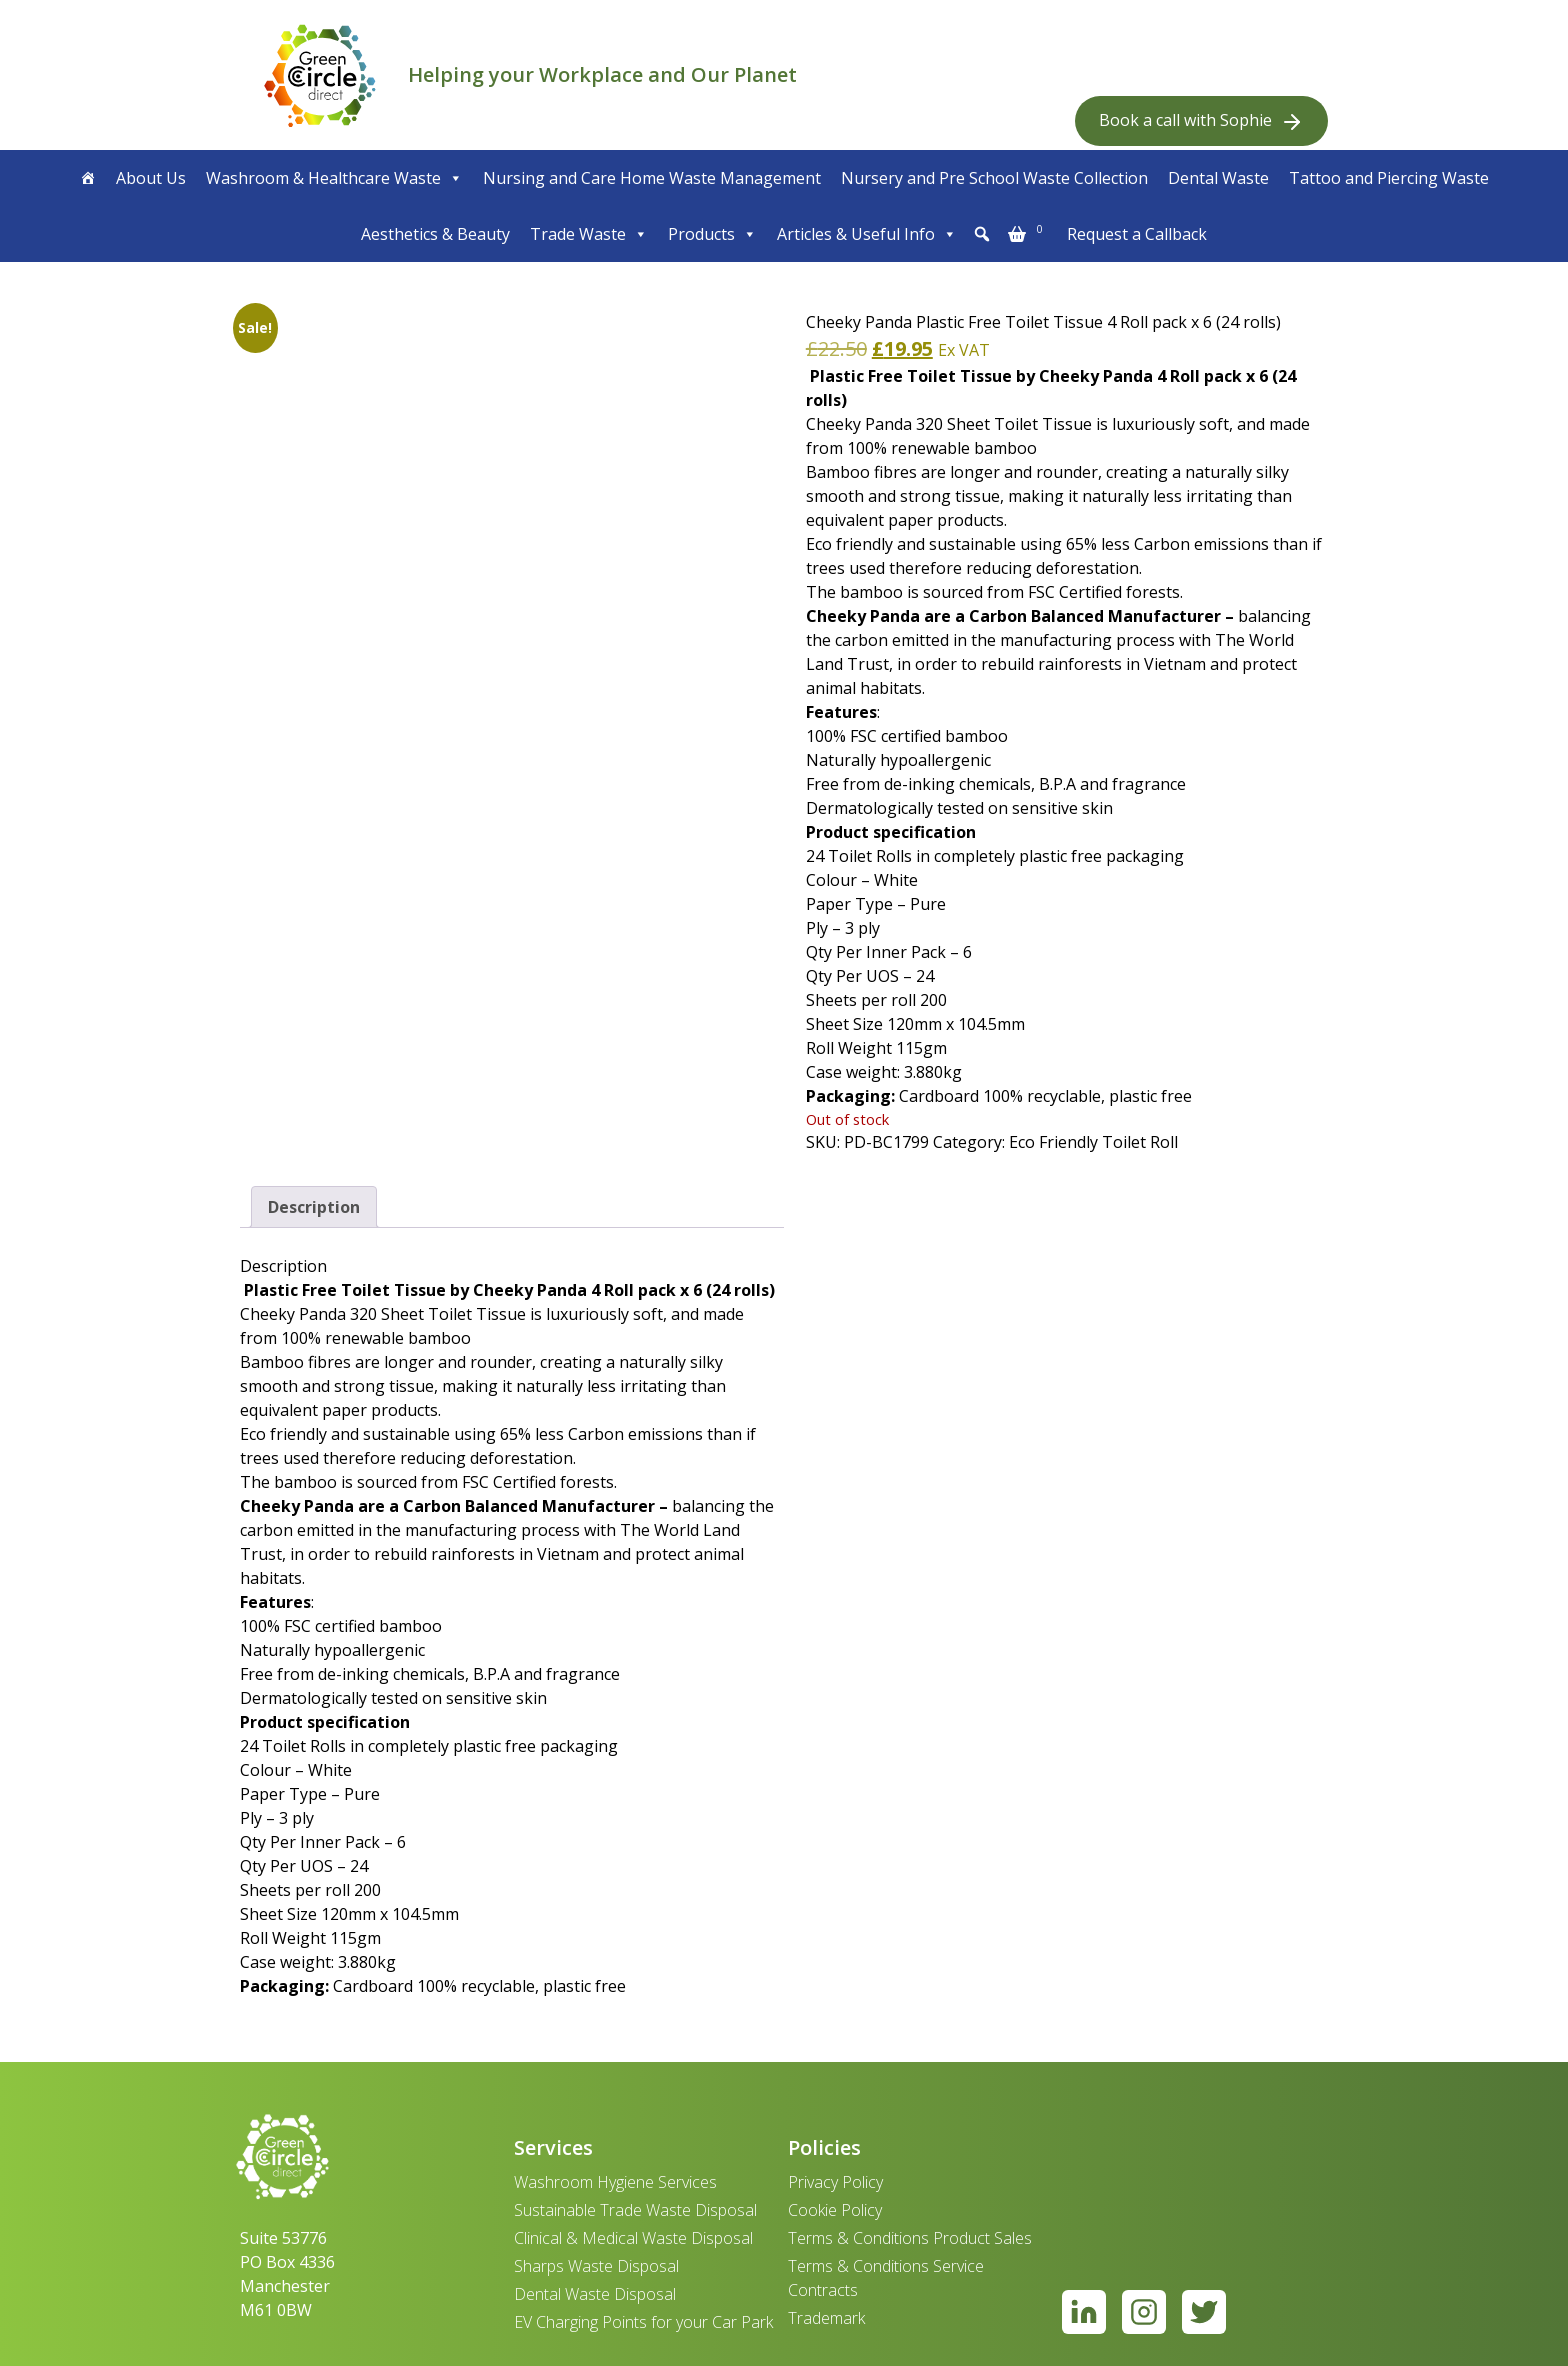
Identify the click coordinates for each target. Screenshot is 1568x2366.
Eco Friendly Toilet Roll (1093, 1142)
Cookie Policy (835, 2210)
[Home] (88, 178)
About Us (151, 178)
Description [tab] (314, 1207)
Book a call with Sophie (1201, 121)
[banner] (320, 75)
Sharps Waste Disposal (596, 2266)
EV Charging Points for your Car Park (643, 2322)
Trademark (826, 2318)
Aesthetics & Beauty (435, 234)
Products (712, 234)
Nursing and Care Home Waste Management (652, 178)
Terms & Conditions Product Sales (910, 2238)
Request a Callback (1137, 234)
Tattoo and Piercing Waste (1389, 178)
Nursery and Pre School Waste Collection (994, 178)
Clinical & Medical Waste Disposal (633, 2238)
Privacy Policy (835, 2182)
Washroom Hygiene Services (615, 2182)
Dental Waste (1218, 178)
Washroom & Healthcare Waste (334, 178)
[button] (982, 234)
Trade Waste (589, 234)
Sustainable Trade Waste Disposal (635, 2210)
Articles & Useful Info (867, 234)
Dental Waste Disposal (595, 2294)
